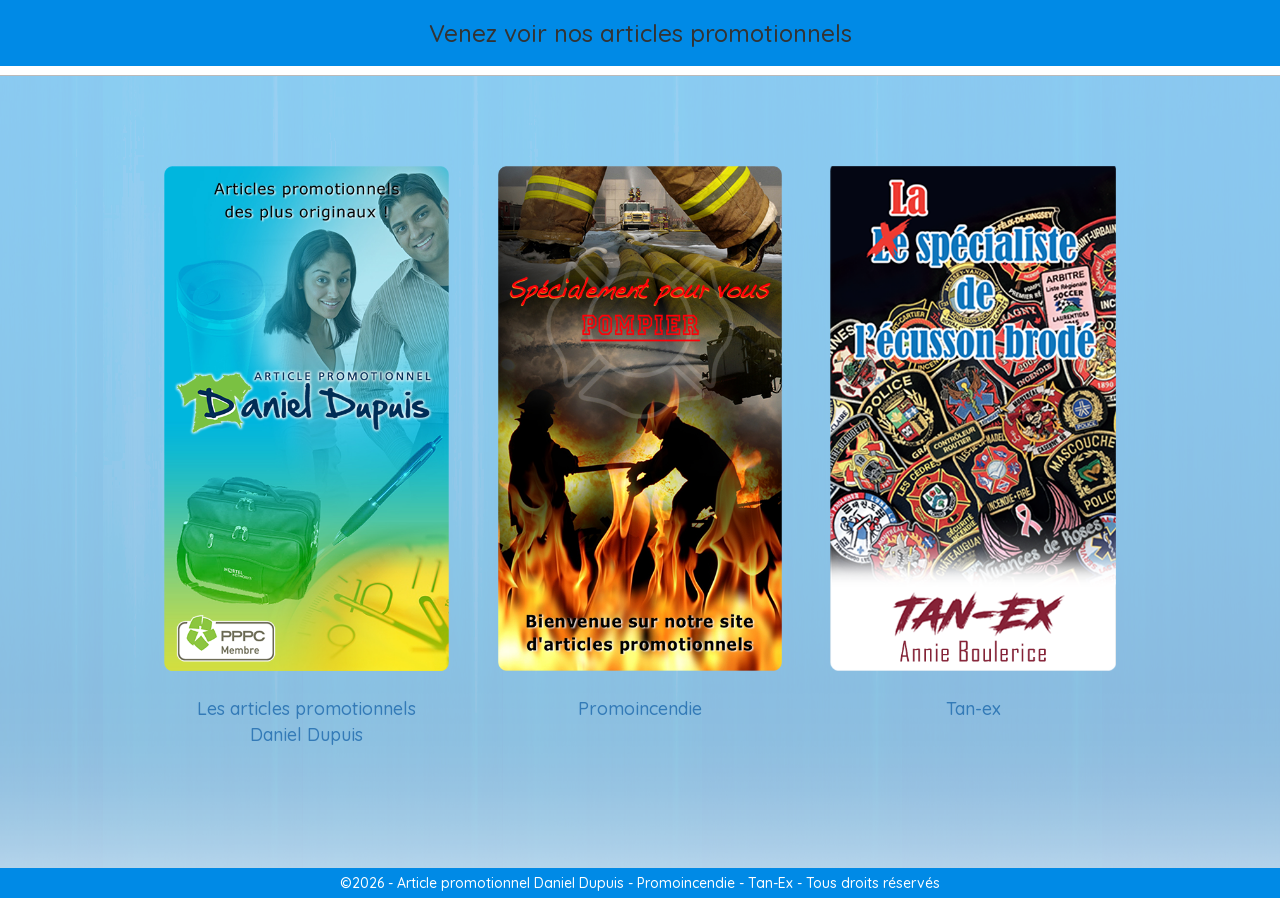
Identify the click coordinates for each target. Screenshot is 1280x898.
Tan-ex (973, 708)
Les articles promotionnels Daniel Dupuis (306, 721)
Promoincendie (640, 708)
